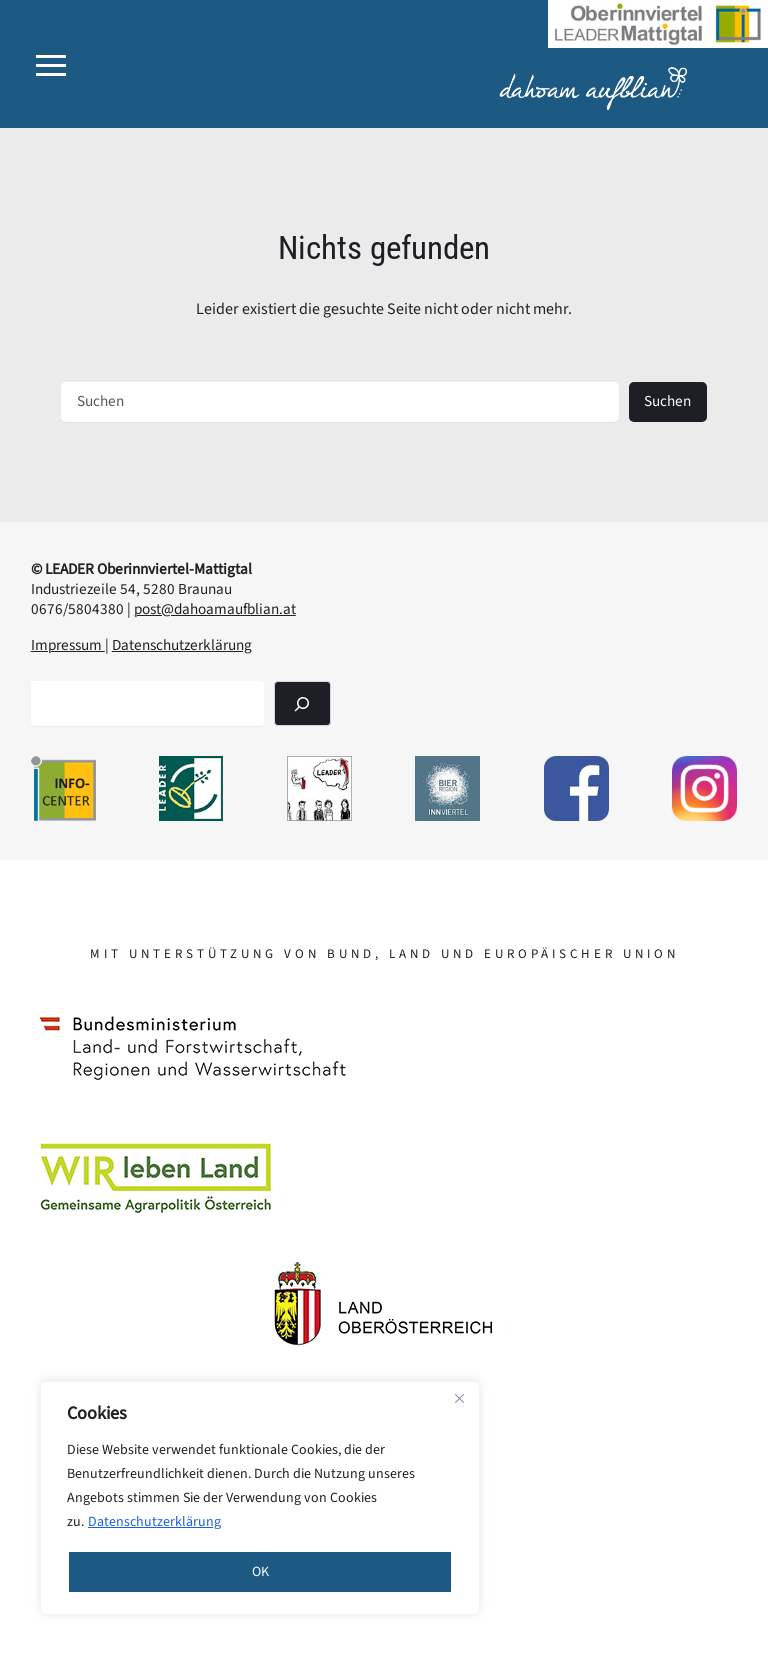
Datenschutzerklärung (154, 1522)
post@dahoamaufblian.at (215, 609)
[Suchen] (302, 703)
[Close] (459, 1398)
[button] (51, 65)
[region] (260, 1498)
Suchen (667, 401)
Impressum (68, 645)
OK (260, 1572)
